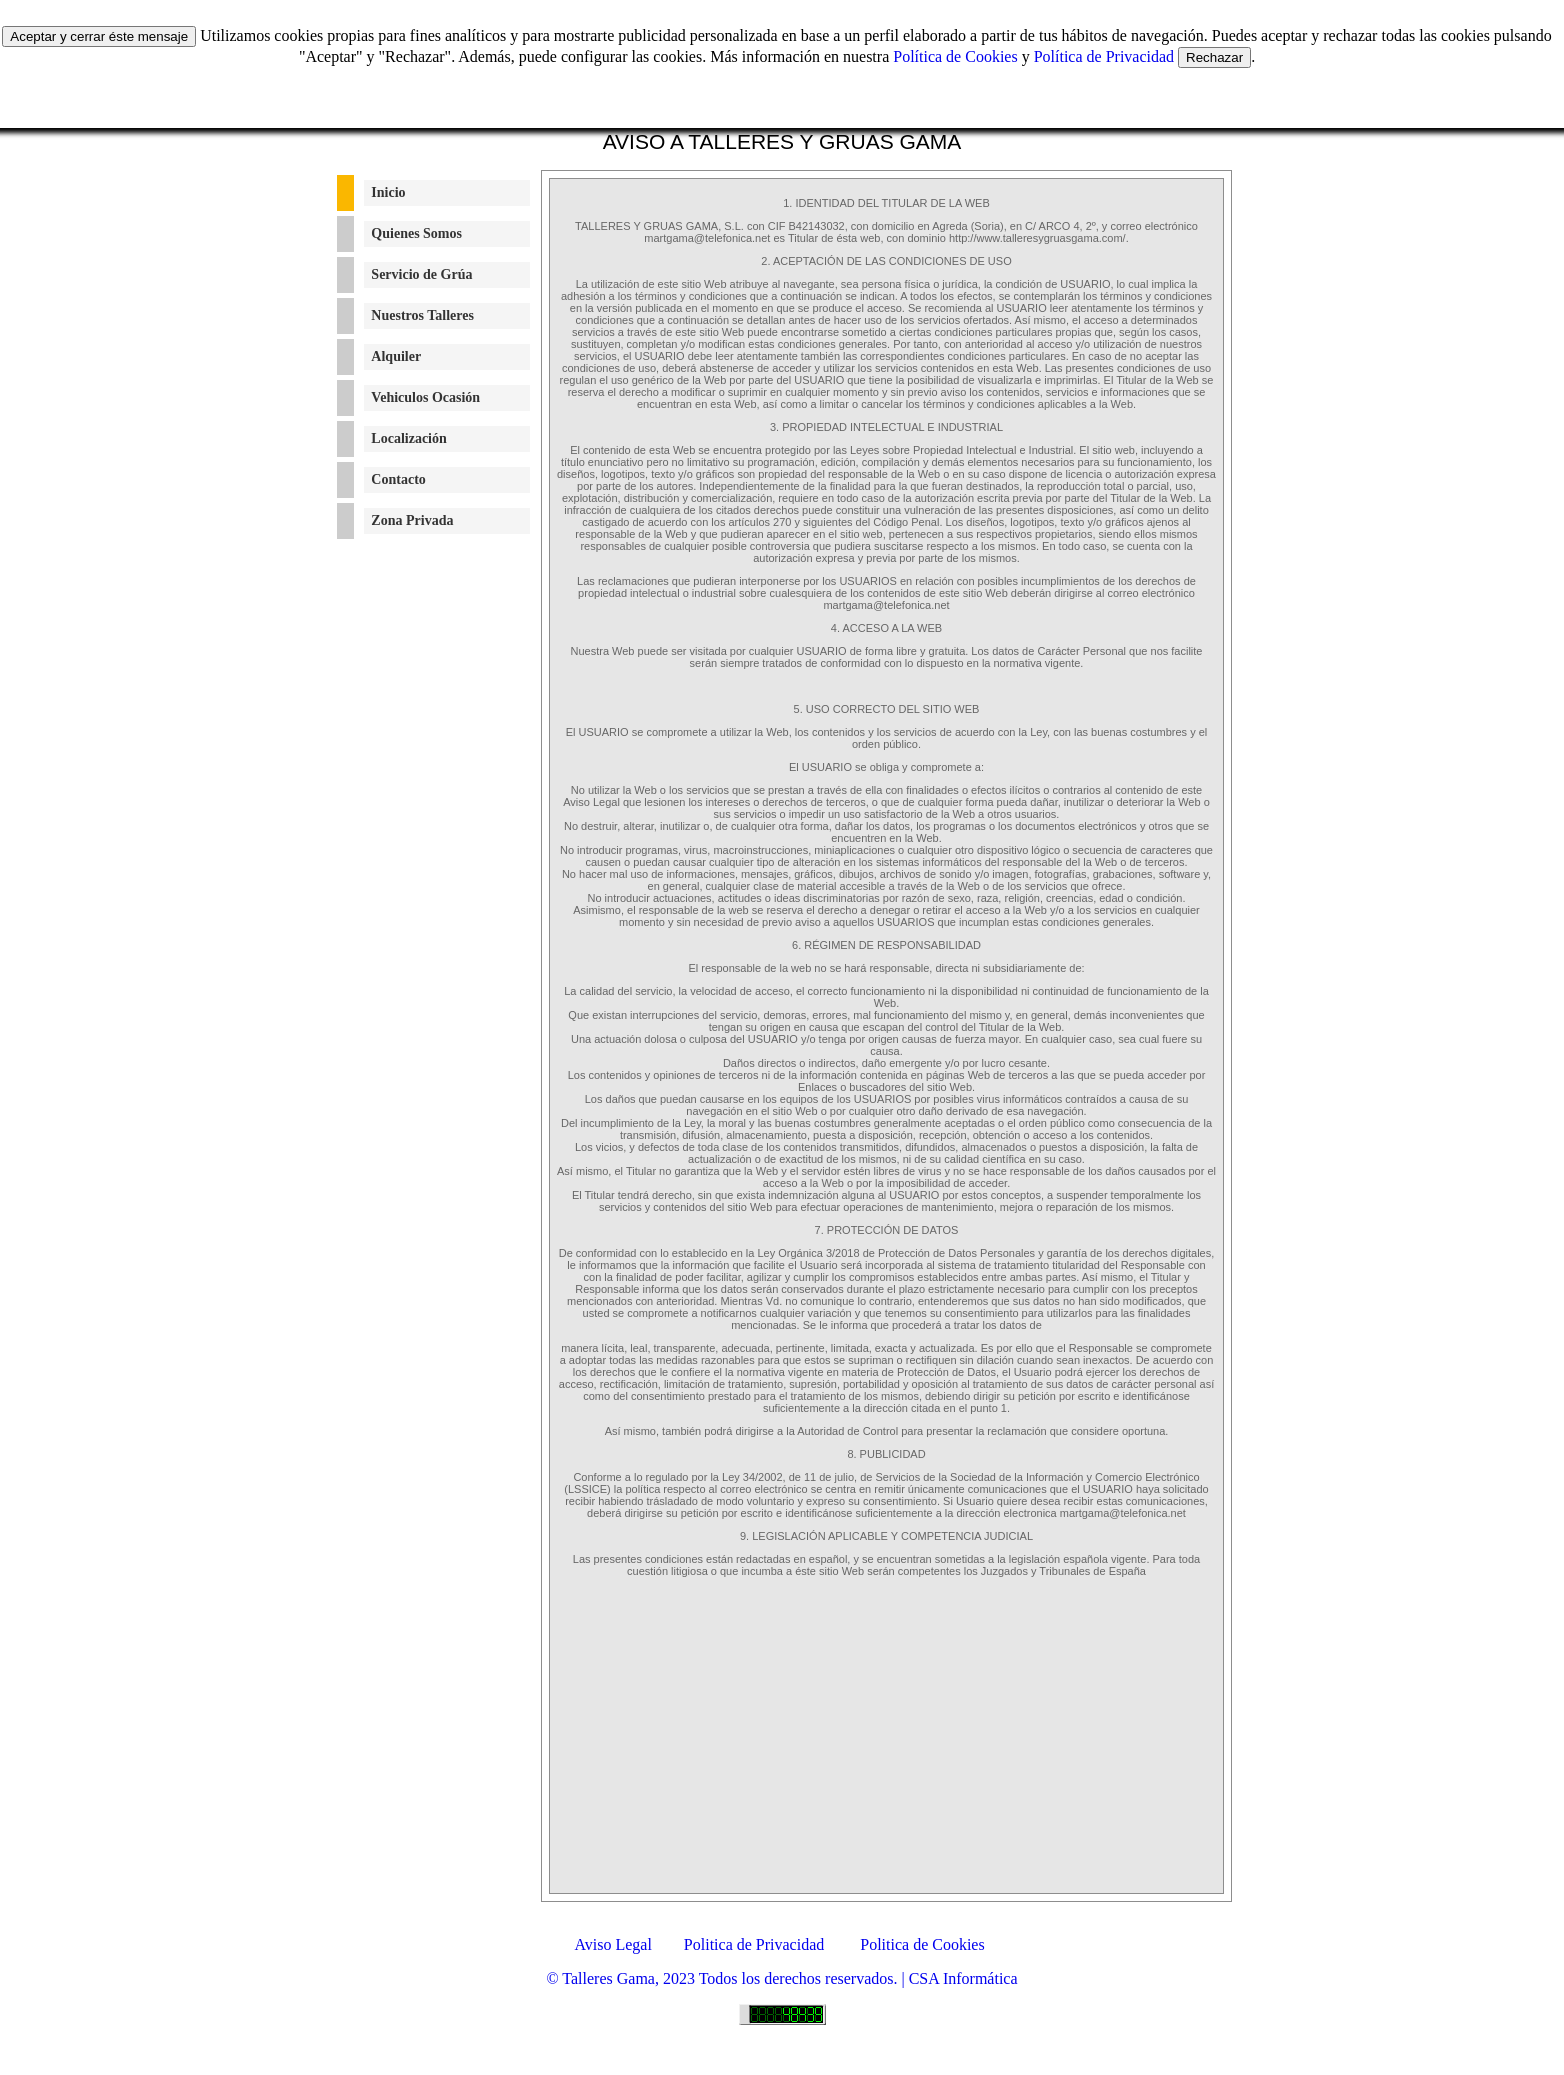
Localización (408, 438)
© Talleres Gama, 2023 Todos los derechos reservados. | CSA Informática (781, 1978)
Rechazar (1214, 57)
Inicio (388, 192)
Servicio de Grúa (421, 274)
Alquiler (396, 356)
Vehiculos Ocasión (425, 397)
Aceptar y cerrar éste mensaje (99, 36)
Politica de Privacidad (754, 1944)
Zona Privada (412, 520)
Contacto (398, 479)
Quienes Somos (416, 233)
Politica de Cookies (922, 1944)
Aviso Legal (607, 1944)
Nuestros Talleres (422, 315)
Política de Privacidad (1104, 56)
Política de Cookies (955, 56)
